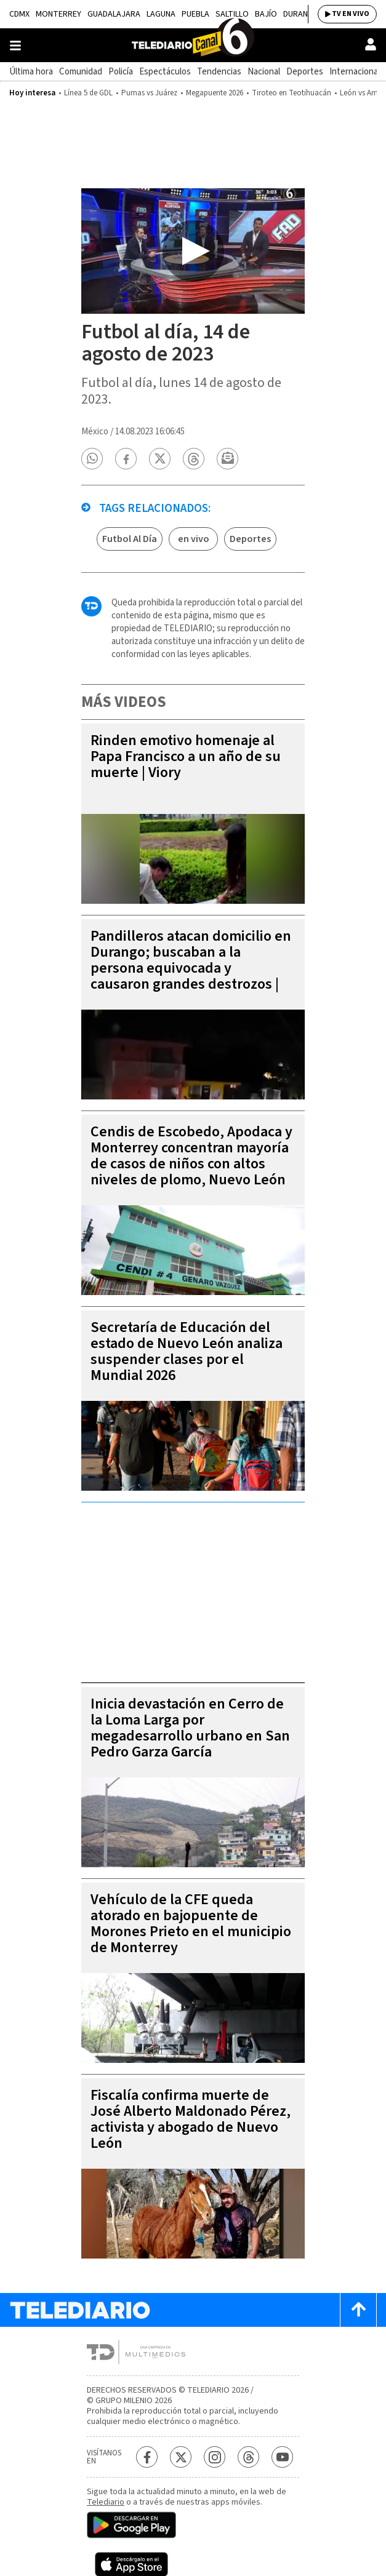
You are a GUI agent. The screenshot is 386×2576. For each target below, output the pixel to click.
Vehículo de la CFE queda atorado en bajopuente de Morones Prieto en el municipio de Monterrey (190, 1923)
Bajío (266, 14)
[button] (92, 458)
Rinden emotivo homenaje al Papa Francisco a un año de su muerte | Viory (185, 756)
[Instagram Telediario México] (214, 2457)
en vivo (193, 539)
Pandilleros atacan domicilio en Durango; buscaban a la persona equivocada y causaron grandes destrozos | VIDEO (190, 968)
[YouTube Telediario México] (282, 2457)
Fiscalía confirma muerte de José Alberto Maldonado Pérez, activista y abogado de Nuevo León (190, 2119)
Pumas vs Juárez (149, 92)
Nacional (263, 71)
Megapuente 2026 (214, 92)
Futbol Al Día (129, 539)
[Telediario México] (192, 45)
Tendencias (219, 71)
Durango (301, 14)
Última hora (31, 71)
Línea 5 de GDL (88, 92)
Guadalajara (113, 14)
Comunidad (80, 71)
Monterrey (58, 14)
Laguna (161, 14)
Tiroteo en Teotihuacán (291, 92)
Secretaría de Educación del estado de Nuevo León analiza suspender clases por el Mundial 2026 (186, 1351)
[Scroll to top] (358, 2310)
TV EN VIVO (350, 14)
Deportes (304, 71)
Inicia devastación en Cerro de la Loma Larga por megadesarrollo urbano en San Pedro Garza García (190, 1728)
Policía (120, 71)
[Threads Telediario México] (248, 2457)
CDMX (19, 14)
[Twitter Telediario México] (180, 2457)
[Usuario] (370, 44)
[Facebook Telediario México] (147, 2457)
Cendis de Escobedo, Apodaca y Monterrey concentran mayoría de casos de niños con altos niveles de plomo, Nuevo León (191, 1155)
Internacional (354, 71)
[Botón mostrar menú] (15, 45)
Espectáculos (165, 71)
